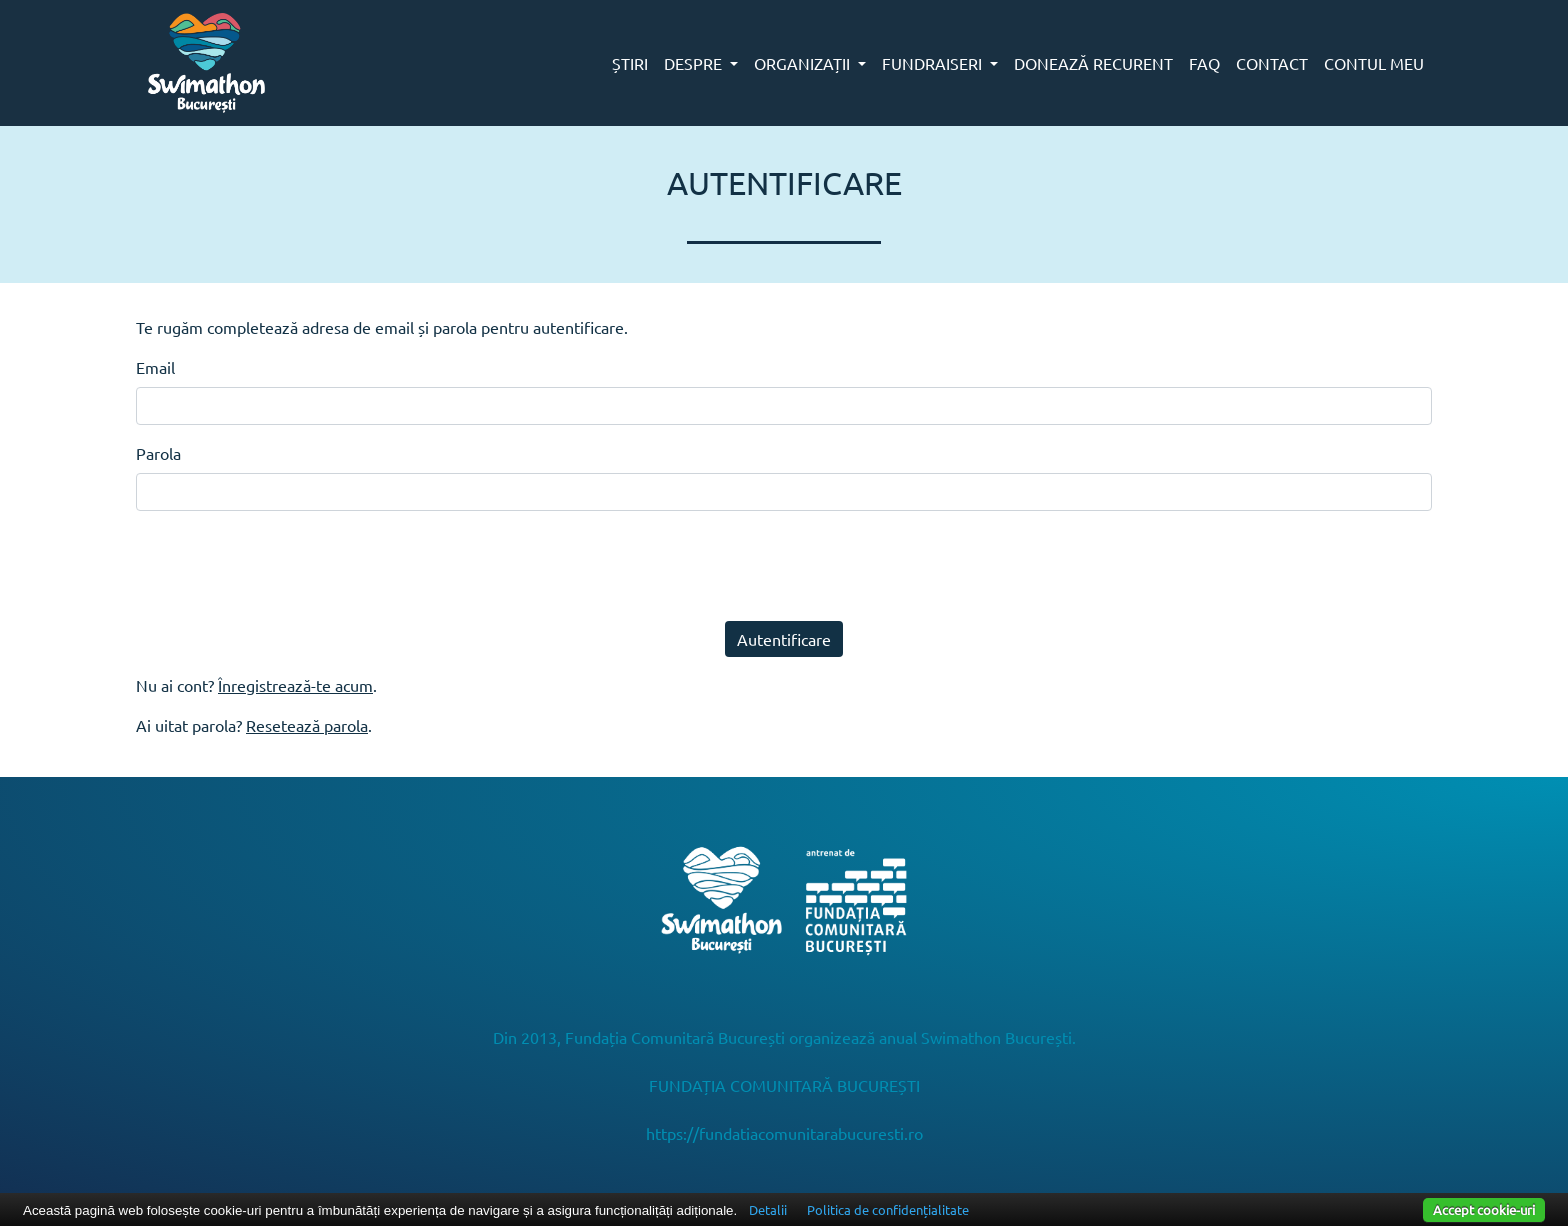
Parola (158, 453)
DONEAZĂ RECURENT (1093, 63)
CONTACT (1272, 63)
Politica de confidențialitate (888, 1209)
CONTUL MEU (1374, 63)
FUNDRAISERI (934, 63)
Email (155, 367)
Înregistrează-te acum (295, 685)
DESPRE (695, 63)
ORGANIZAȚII (804, 63)
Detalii (768, 1209)
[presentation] (288, 566)
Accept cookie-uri (1484, 1209)
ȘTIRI (630, 63)
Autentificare (784, 639)
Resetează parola (307, 725)
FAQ (1204, 63)
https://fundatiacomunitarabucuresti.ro (784, 1133)
